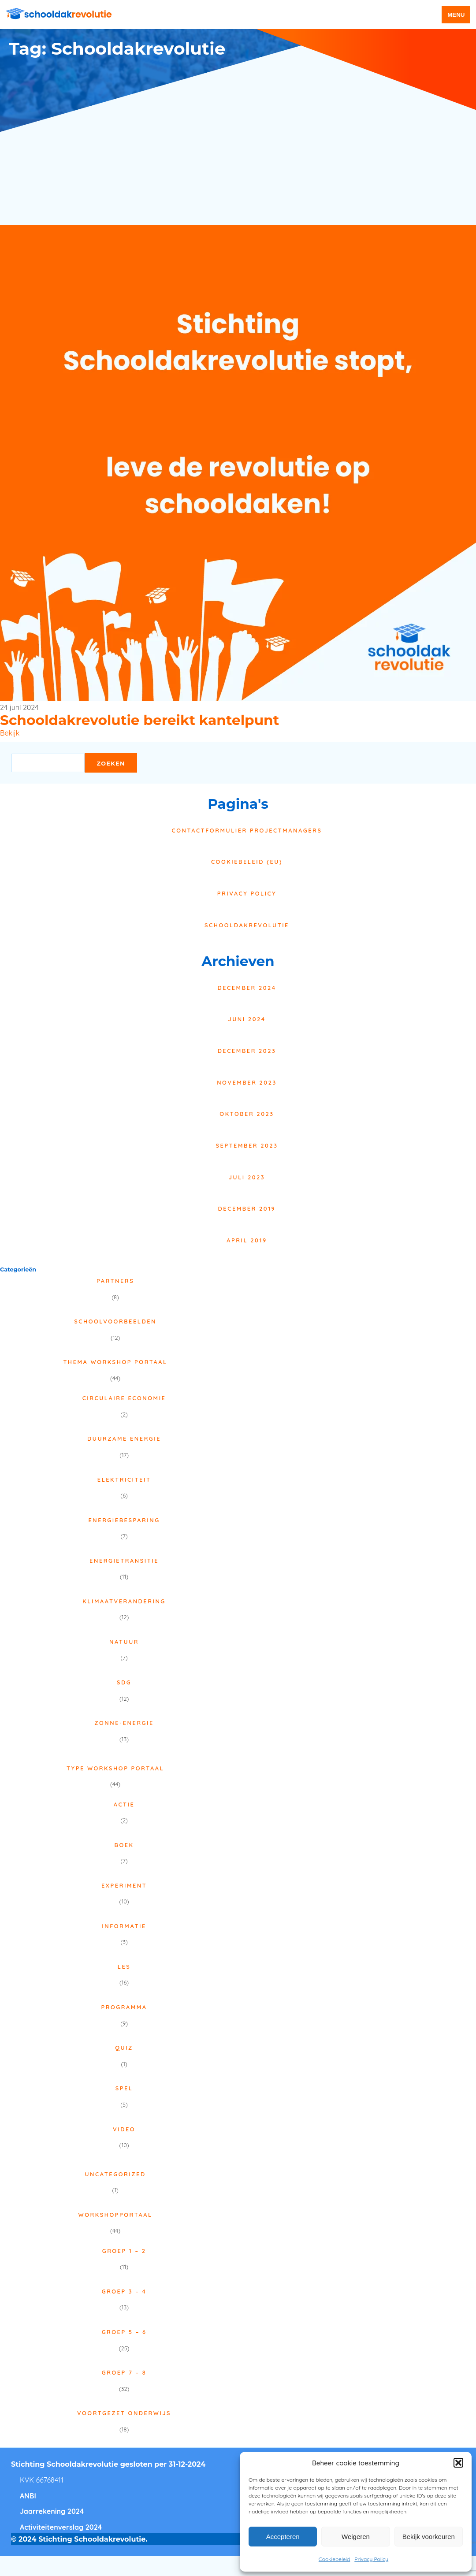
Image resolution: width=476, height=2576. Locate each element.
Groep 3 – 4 (124, 2291)
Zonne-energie (124, 1722)
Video (124, 2129)
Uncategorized (115, 2174)
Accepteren (283, 2536)
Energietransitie (124, 1560)
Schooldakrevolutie (247, 925)
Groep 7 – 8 (124, 2372)
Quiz (124, 2047)
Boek (124, 1844)
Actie (124, 1804)
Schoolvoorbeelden (115, 1321)
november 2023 (247, 1082)
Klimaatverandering (124, 1601)
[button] (458, 2462)
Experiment (124, 1885)
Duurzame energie (124, 1438)
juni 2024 (246, 1018)
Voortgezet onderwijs (124, 2412)
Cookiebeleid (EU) (247, 861)
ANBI (28, 2495)
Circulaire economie (124, 1397)
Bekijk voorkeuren (428, 2536)
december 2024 (246, 987)
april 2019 (247, 1240)
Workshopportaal (115, 2214)
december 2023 (247, 1050)
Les (124, 1966)
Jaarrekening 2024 (52, 2511)
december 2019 (247, 1208)
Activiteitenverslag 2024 (61, 2527)
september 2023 (247, 1145)
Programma (124, 2007)
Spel (124, 2088)
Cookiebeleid (334, 2559)
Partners (115, 1280)
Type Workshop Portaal (115, 1768)
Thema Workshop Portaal (115, 1361)
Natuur (124, 1641)
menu (456, 14)
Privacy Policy (371, 2559)
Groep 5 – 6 (124, 2331)
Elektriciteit (124, 1479)
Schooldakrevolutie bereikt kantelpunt (139, 720)
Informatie (124, 1925)
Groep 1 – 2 (124, 2250)
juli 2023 (247, 1177)
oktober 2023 (246, 1113)
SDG (124, 1682)
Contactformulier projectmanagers (247, 830)
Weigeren (356, 2536)
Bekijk (9, 733)
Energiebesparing (124, 1520)
